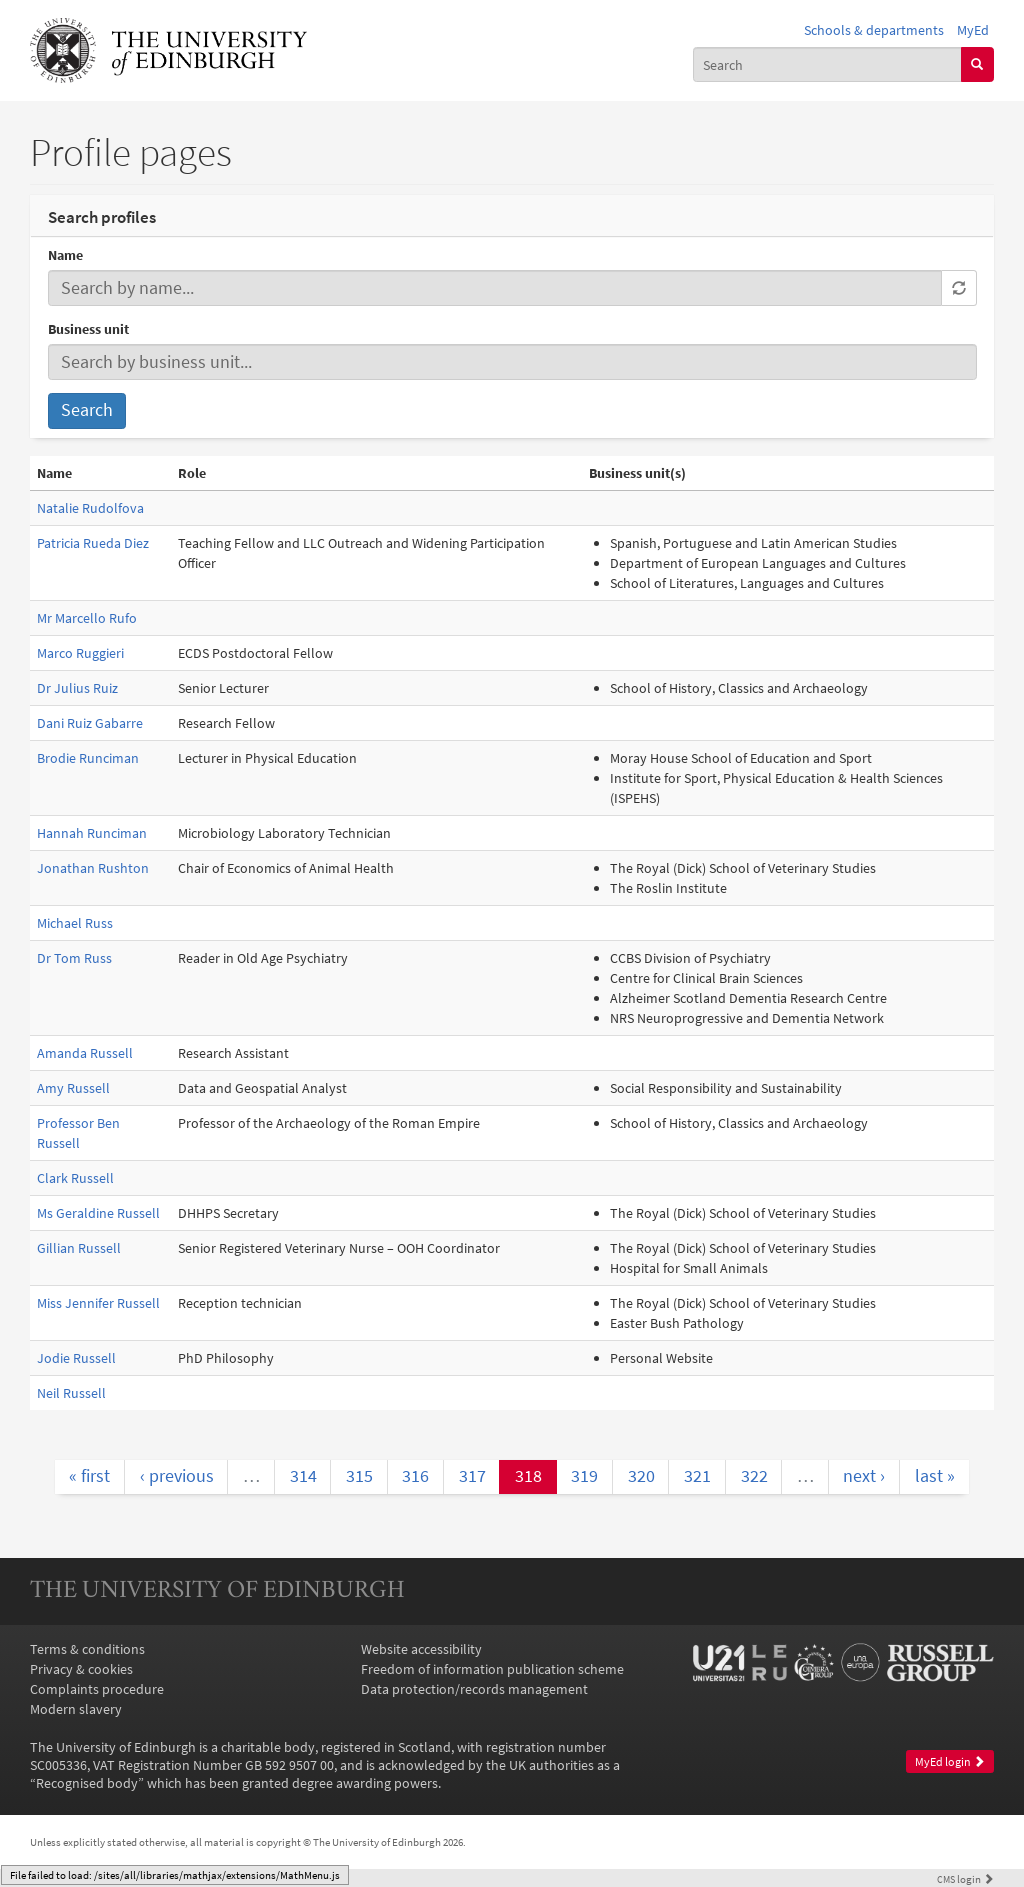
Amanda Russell (85, 1053)
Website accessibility (421, 1649)
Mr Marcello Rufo (87, 618)
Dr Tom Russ (74, 958)
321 (697, 1476)
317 (472, 1476)
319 (584, 1476)
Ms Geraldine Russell (98, 1213)
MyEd (973, 30)
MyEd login (950, 1761)
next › (864, 1476)
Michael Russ (75, 923)
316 (415, 1476)
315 (359, 1476)
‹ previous (177, 1476)
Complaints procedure (97, 1689)
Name (65, 255)
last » (935, 1476)
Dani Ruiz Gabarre (90, 723)
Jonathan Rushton (93, 868)
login (965, 1879)
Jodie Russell (76, 1358)
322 (754, 1476)
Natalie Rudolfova (90, 508)
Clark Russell (75, 1178)
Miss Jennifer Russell (98, 1303)
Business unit (88, 329)
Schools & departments (874, 30)
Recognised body (87, 1783)
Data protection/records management (474, 1689)
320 (641, 1476)
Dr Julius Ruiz (77, 688)
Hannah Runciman (92, 833)
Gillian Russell (79, 1248)
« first (89, 1476)
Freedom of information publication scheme (492, 1669)
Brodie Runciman (88, 758)
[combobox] (827, 64)
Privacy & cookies (81, 1669)
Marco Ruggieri (80, 653)
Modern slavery (76, 1709)
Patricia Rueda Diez (93, 543)
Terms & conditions (87, 1649)
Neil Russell (71, 1393)
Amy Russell (73, 1088)
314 (303, 1476)
